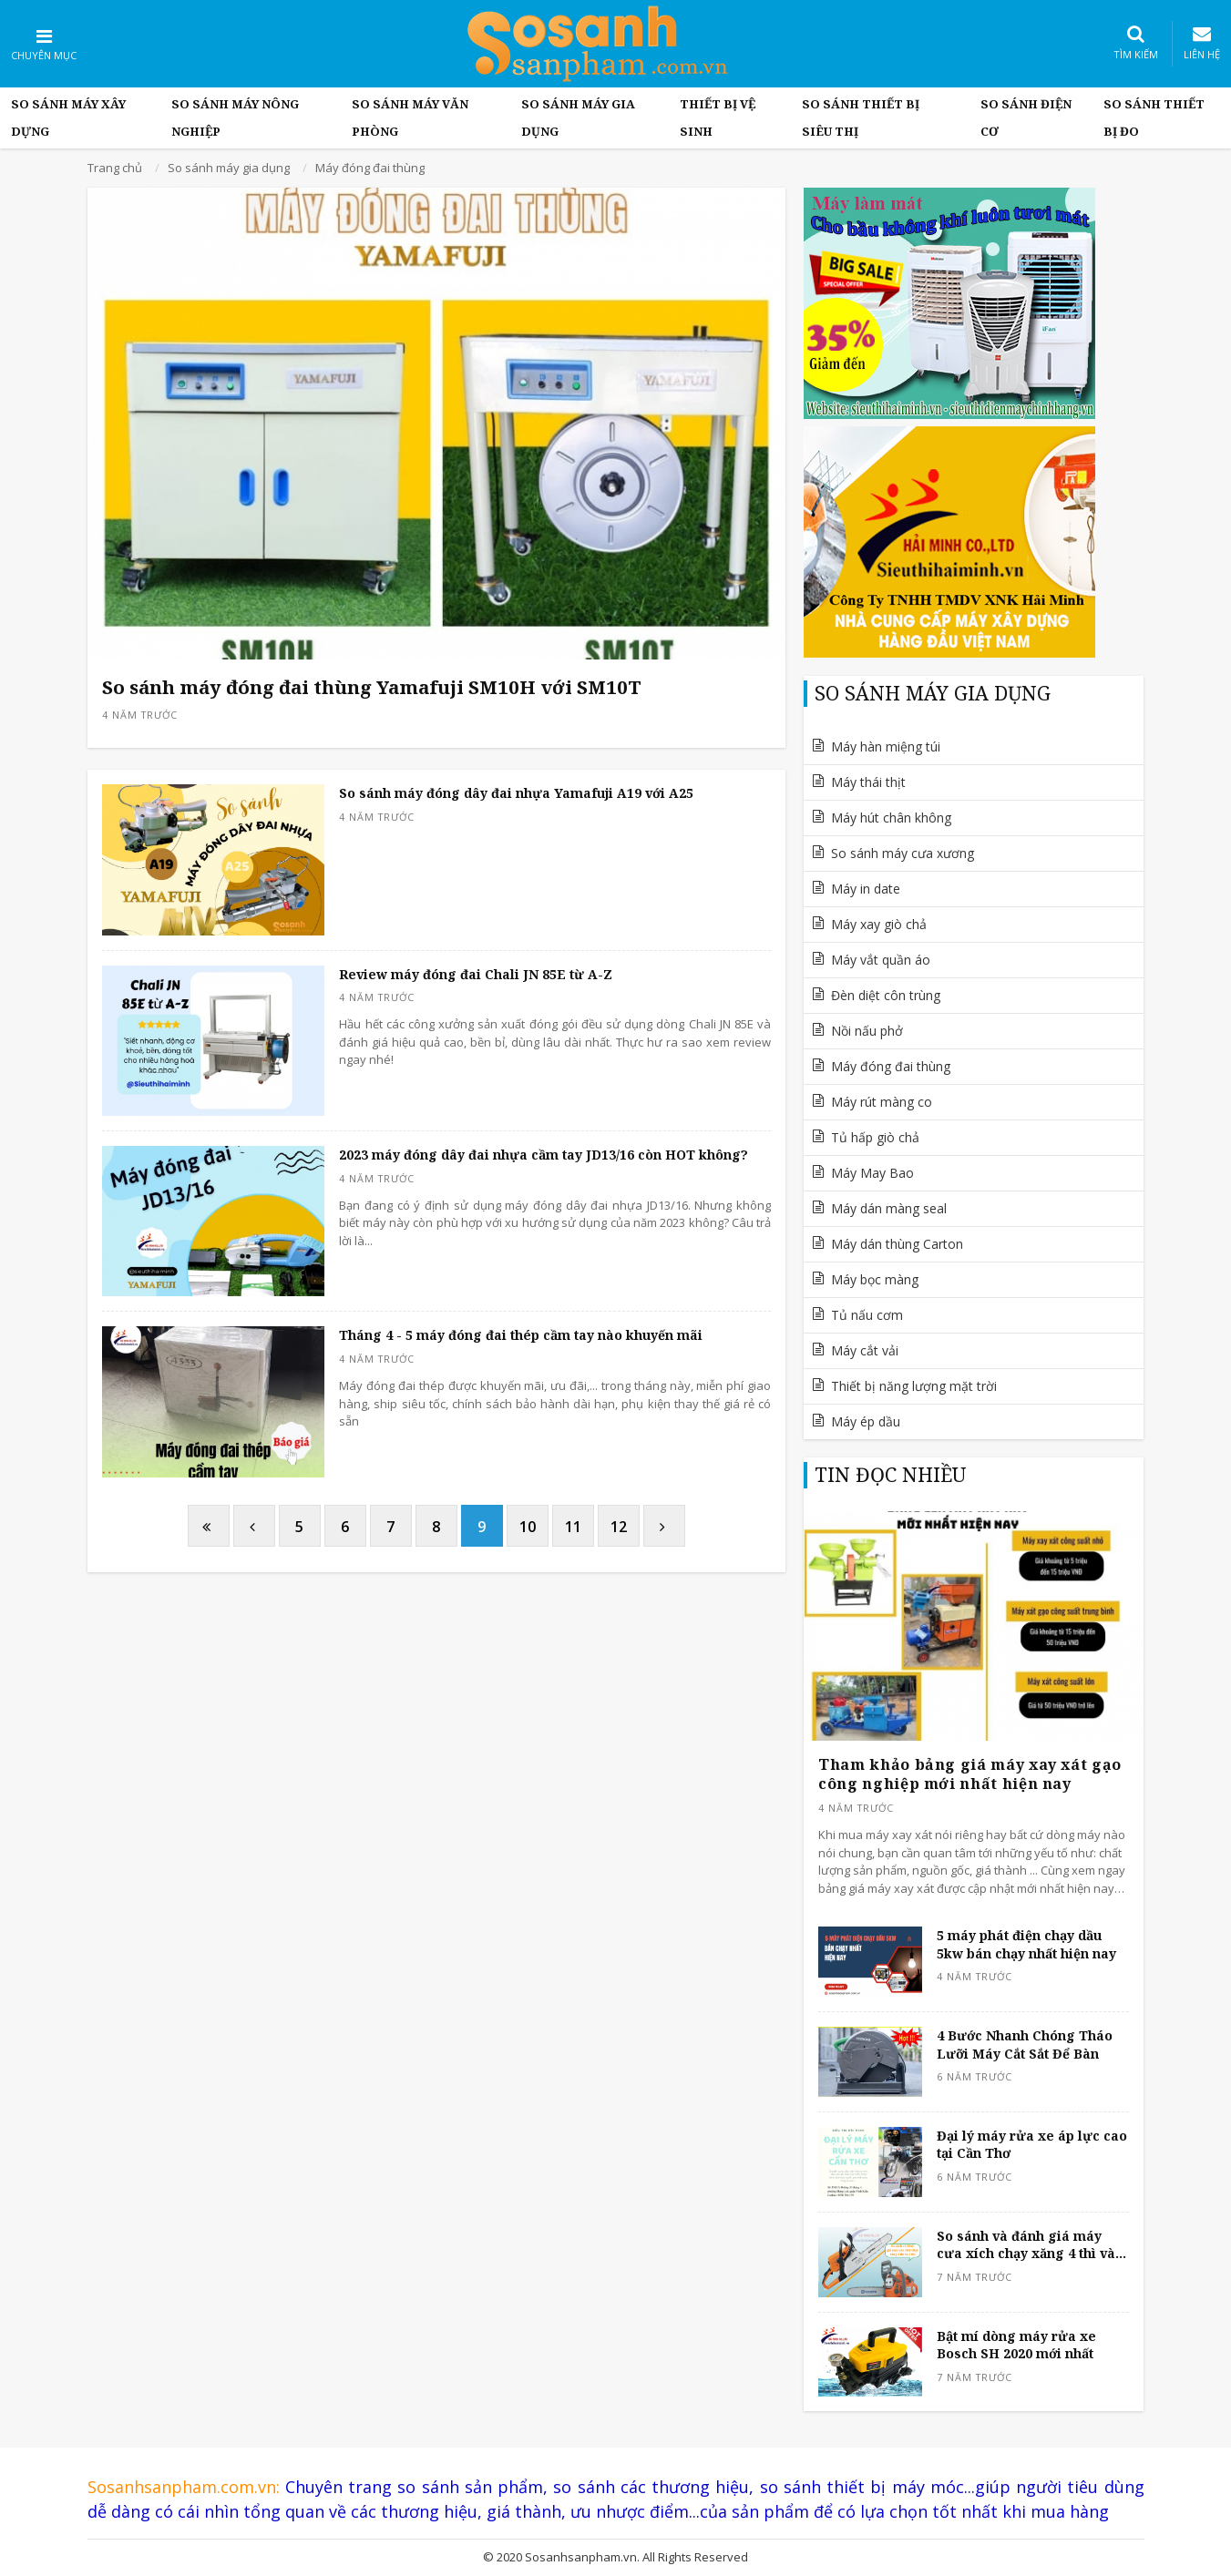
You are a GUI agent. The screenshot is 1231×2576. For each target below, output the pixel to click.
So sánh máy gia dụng (578, 117)
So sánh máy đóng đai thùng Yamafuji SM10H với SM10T (371, 687)
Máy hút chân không (891, 817)
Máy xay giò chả (879, 924)
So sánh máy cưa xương (902, 853)
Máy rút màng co (881, 1101)
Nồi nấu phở (867, 1030)
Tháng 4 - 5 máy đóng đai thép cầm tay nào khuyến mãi (521, 1335)
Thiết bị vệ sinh (717, 117)
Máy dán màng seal (889, 1208)
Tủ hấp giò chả (875, 1137)
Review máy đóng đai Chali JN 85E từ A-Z (475, 974)
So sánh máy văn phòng (410, 117)
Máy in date (865, 888)
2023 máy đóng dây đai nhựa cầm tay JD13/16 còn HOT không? (543, 1154)
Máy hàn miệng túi (885, 746)
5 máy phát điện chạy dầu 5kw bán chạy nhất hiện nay (1026, 1944)
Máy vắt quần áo (880, 959)
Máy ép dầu (865, 1421)
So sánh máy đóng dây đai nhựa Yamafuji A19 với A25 (516, 793)
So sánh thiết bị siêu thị (860, 117)
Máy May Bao (872, 1172)
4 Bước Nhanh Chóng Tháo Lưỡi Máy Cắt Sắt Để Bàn (1025, 2044)
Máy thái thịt (868, 782)
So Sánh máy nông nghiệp (235, 117)
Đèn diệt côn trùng (885, 995)
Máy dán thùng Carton (897, 1243)
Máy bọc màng (874, 1279)
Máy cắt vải (864, 1350)
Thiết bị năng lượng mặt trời (914, 1386)
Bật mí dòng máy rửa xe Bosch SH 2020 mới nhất (1016, 2345)
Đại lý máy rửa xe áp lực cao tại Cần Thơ (1032, 2144)
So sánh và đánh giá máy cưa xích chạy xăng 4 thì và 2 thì (1031, 2245)
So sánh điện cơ (1026, 117)
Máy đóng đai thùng (890, 1066)
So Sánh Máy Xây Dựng (68, 117)
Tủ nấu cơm (867, 1315)
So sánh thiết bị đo (1154, 117)
